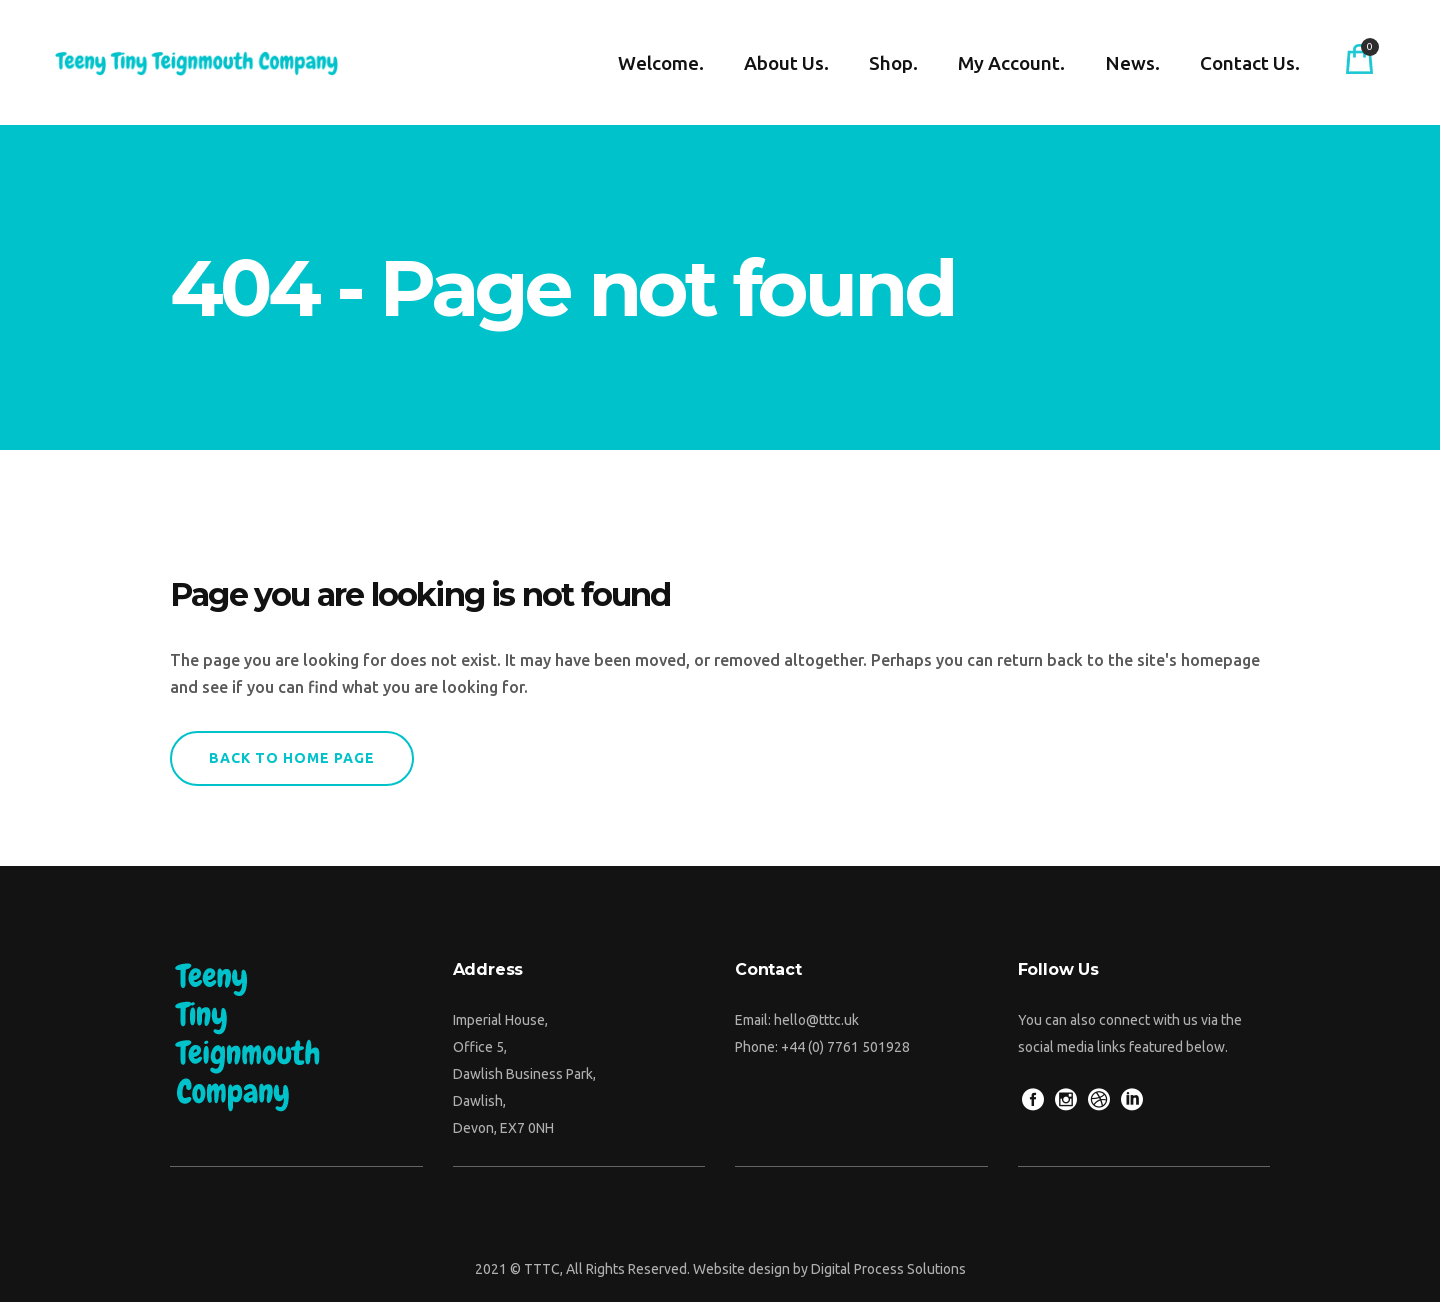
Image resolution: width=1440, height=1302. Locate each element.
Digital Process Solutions (888, 1269)
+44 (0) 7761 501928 (845, 1047)
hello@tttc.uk (816, 1020)
